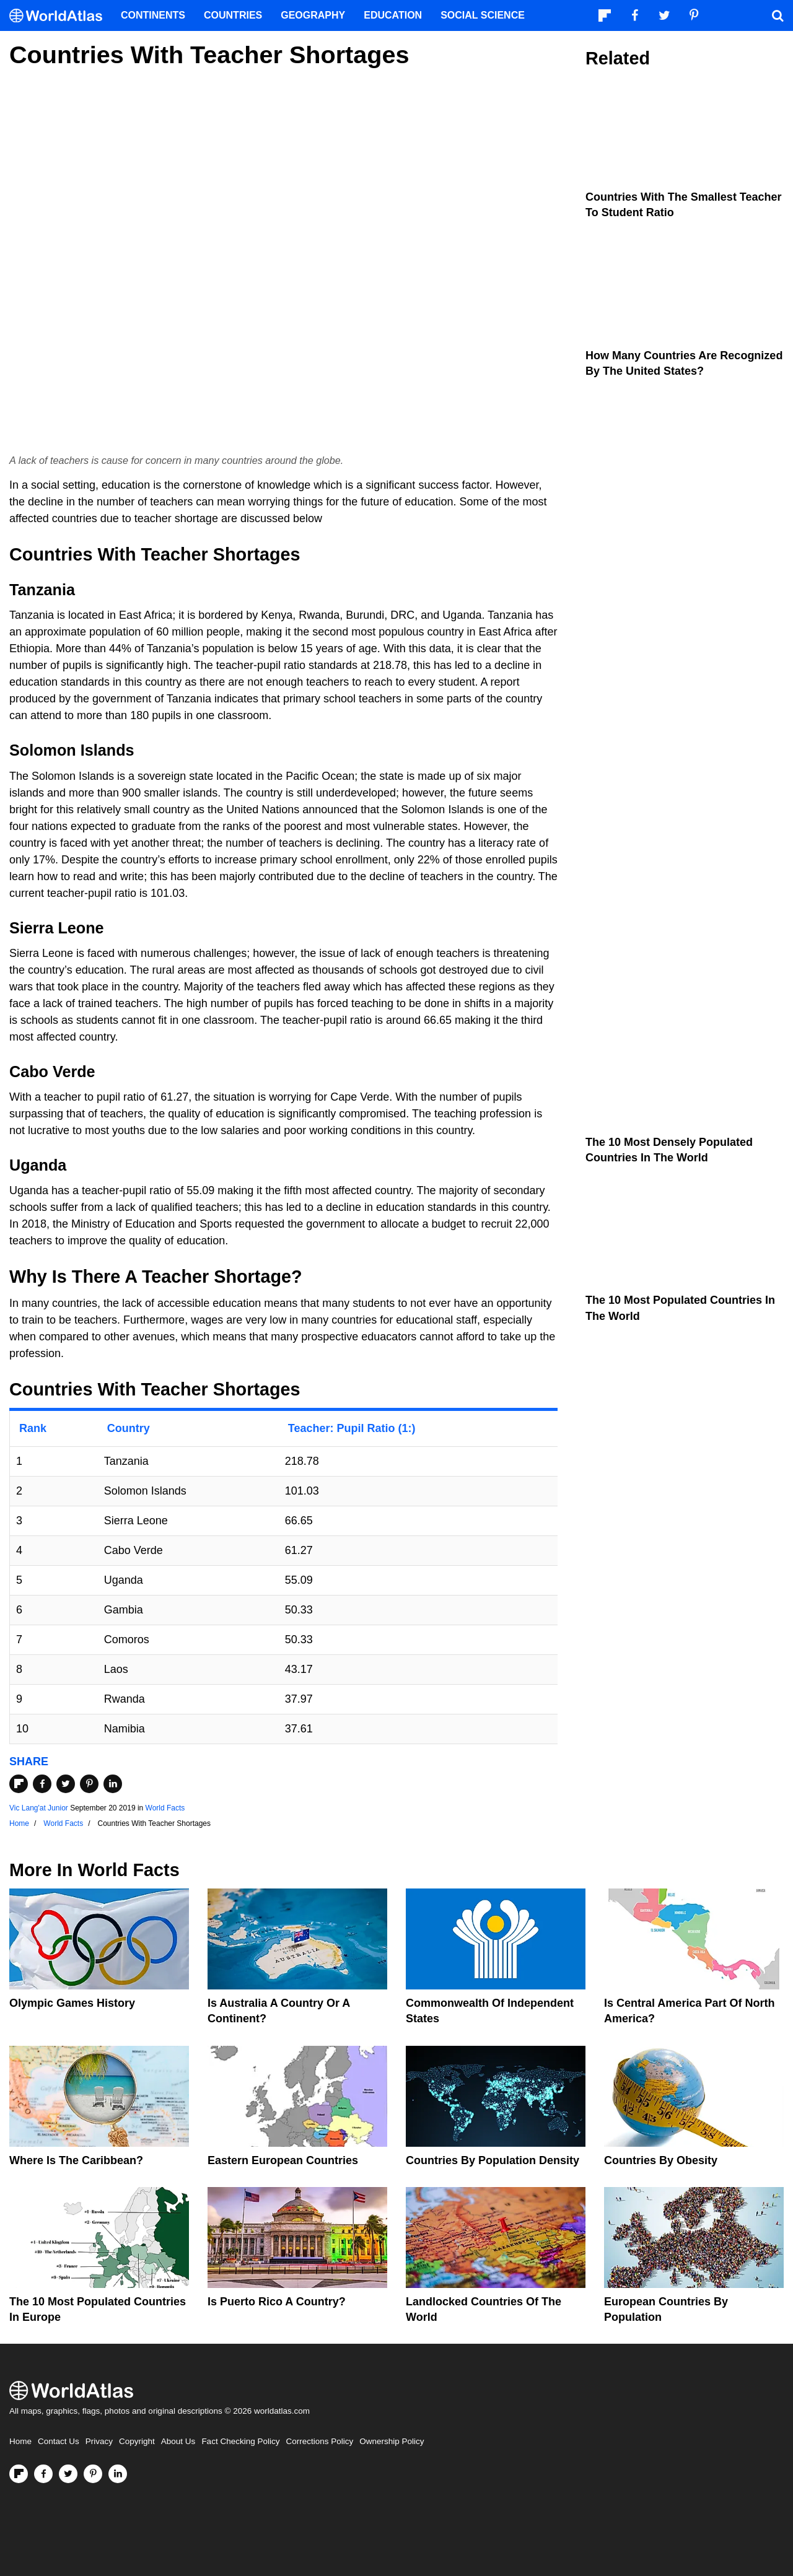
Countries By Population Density (492, 2160)
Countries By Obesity (660, 2160)
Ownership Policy (391, 2441)
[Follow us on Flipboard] (18, 2474)
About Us (178, 2441)
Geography (313, 15)
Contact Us (58, 2441)
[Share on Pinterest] (89, 1784)
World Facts (165, 1808)
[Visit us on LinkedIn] (117, 2474)
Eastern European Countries (283, 2160)
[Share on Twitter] (65, 1784)
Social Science (482, 15)
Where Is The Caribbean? (76, 2160)
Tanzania (42, 589)
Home (20, 2441)
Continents (153, 15)
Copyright (137, 2441)
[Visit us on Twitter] (68, 2474)
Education (393, 15)
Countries (233, 15)
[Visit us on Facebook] (43, 2474)
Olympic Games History (72, 2003)
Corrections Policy (319, 2441)
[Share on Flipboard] (18, 1784)
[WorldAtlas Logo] (60, 16)
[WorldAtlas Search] (777, 15)
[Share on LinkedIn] (112, 1784)
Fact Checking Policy (240, 2441)
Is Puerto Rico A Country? (277, 2301)
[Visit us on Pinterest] (93, 2474)
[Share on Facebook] (42, 1784)
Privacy (99, 2441)
